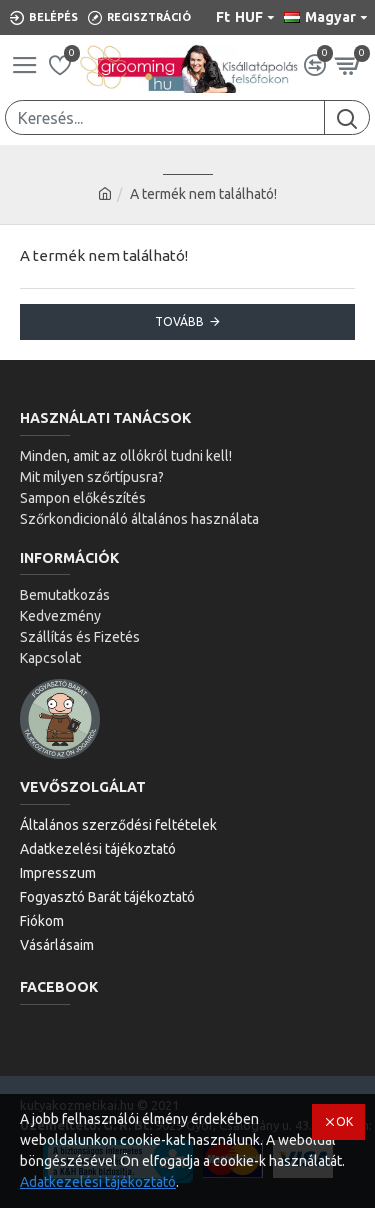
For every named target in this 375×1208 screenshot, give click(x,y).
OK (344, 1121)
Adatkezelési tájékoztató (98, 1182)
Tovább (179, 321)
